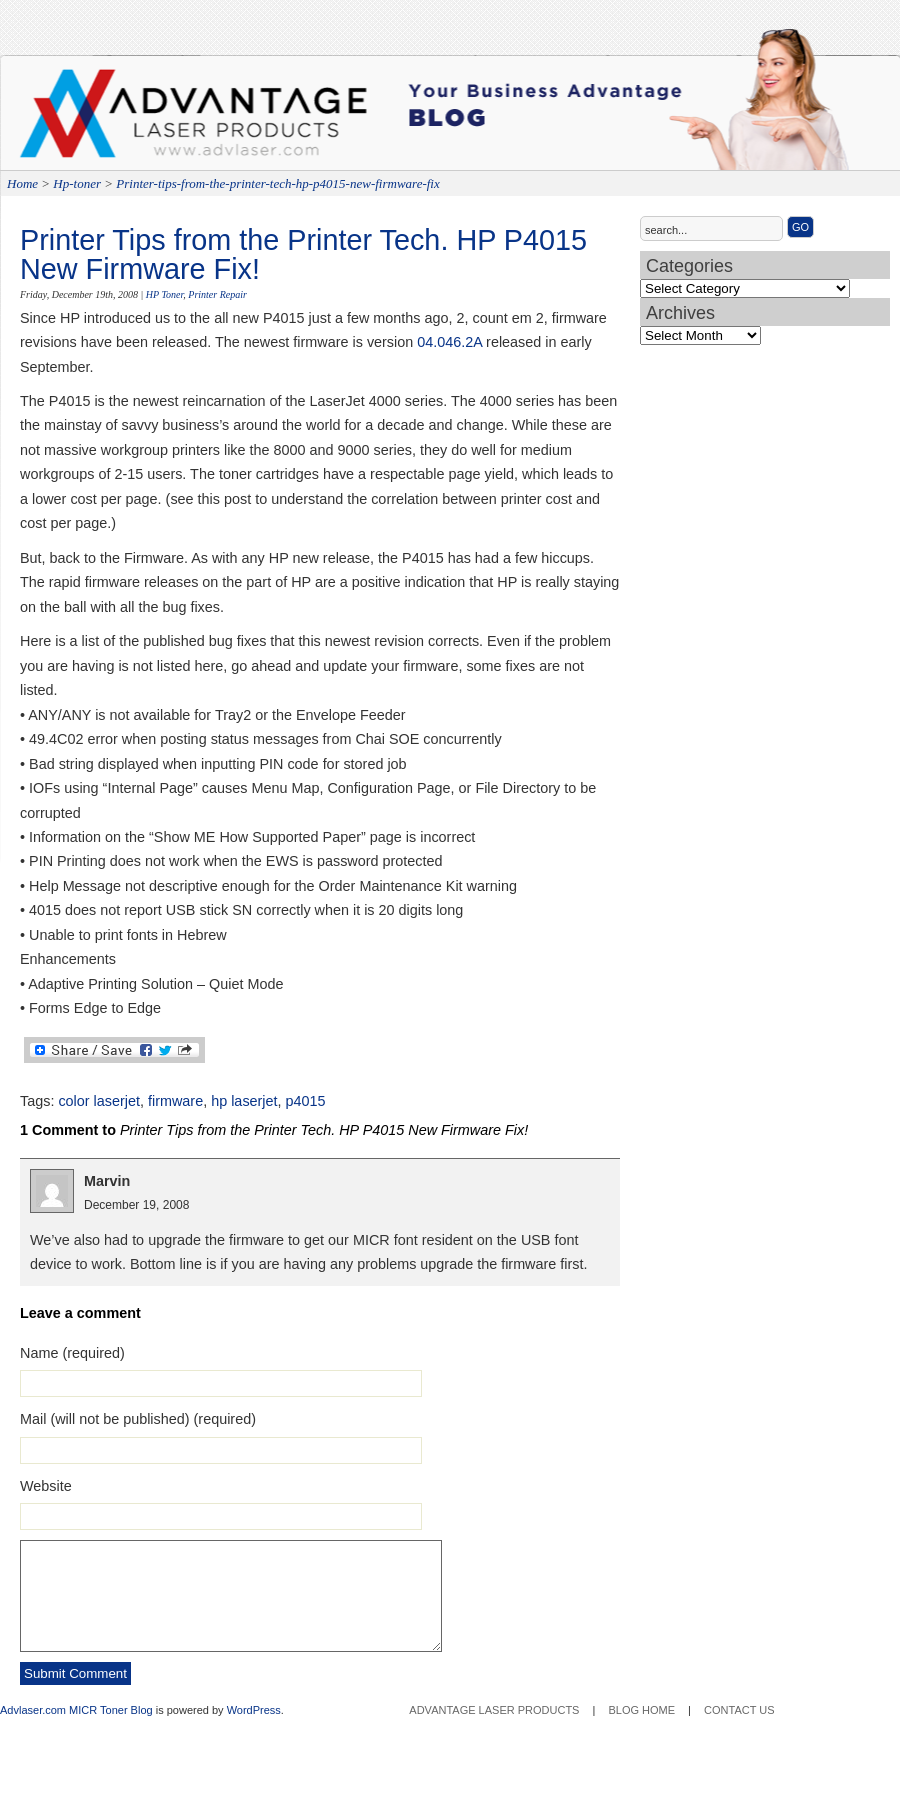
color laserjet (99, 1101)
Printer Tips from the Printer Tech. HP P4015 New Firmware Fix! (303, 254)
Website (46, 1486)
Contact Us (739, 1710)
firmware (175, 1101)
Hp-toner (77, 183)
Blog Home (641, 1710)
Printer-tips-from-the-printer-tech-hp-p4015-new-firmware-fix (277, 183)
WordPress (254, 1710)
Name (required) (72, 1353)
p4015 (306, 1101)
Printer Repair (217, 294)
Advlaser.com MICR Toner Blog (76, 1710)
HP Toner (165, 294)
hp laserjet (244, 1101)
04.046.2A (449, 342)
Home (22, 183)
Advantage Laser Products (100, 120)
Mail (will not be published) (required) (138, 1419)
